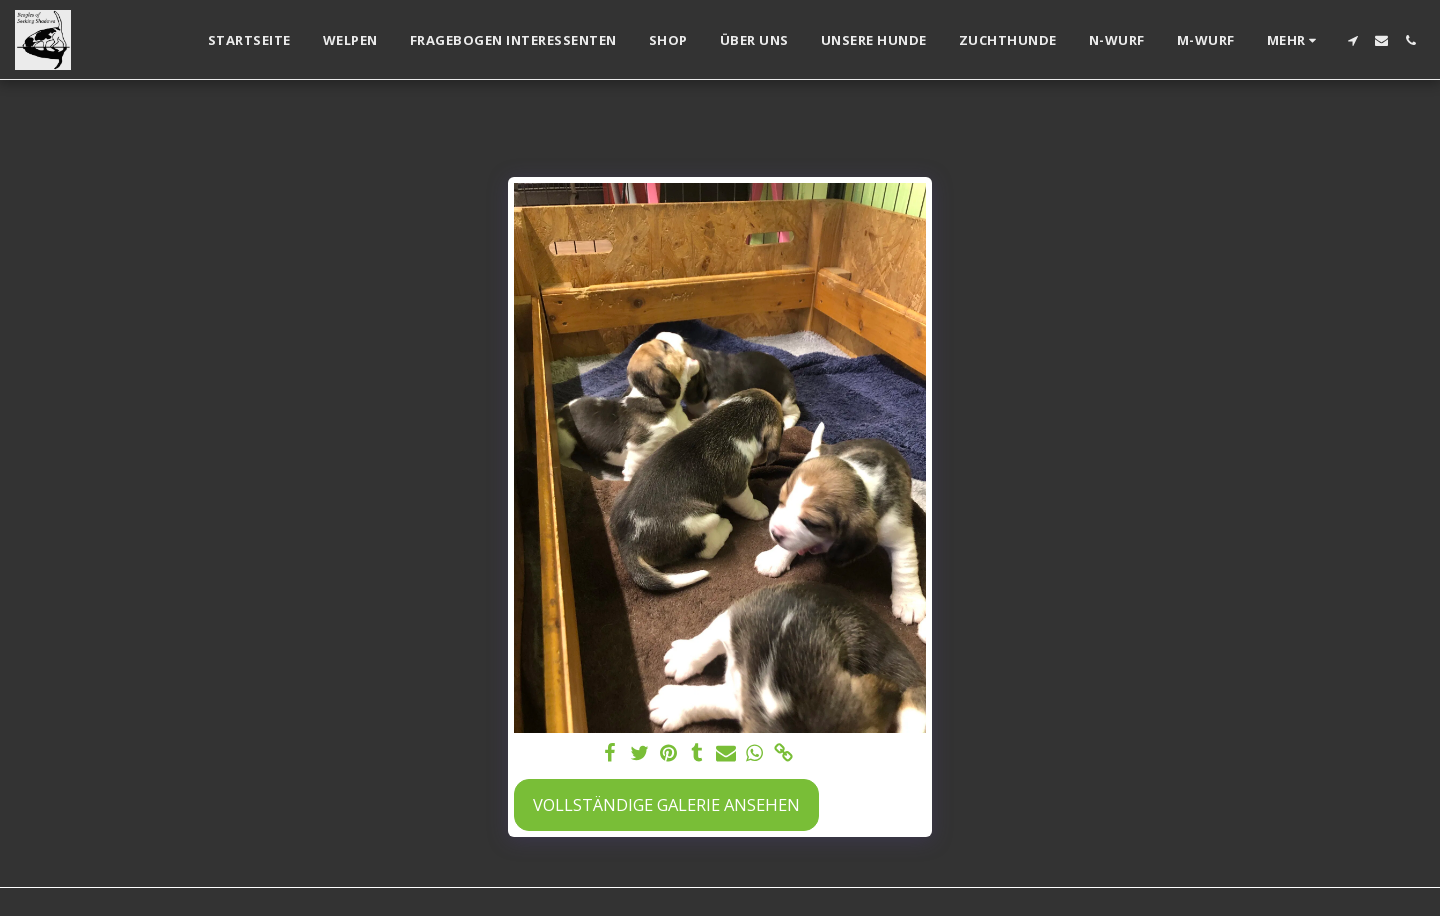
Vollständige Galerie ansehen (666, 804)
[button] (1352, 40)
